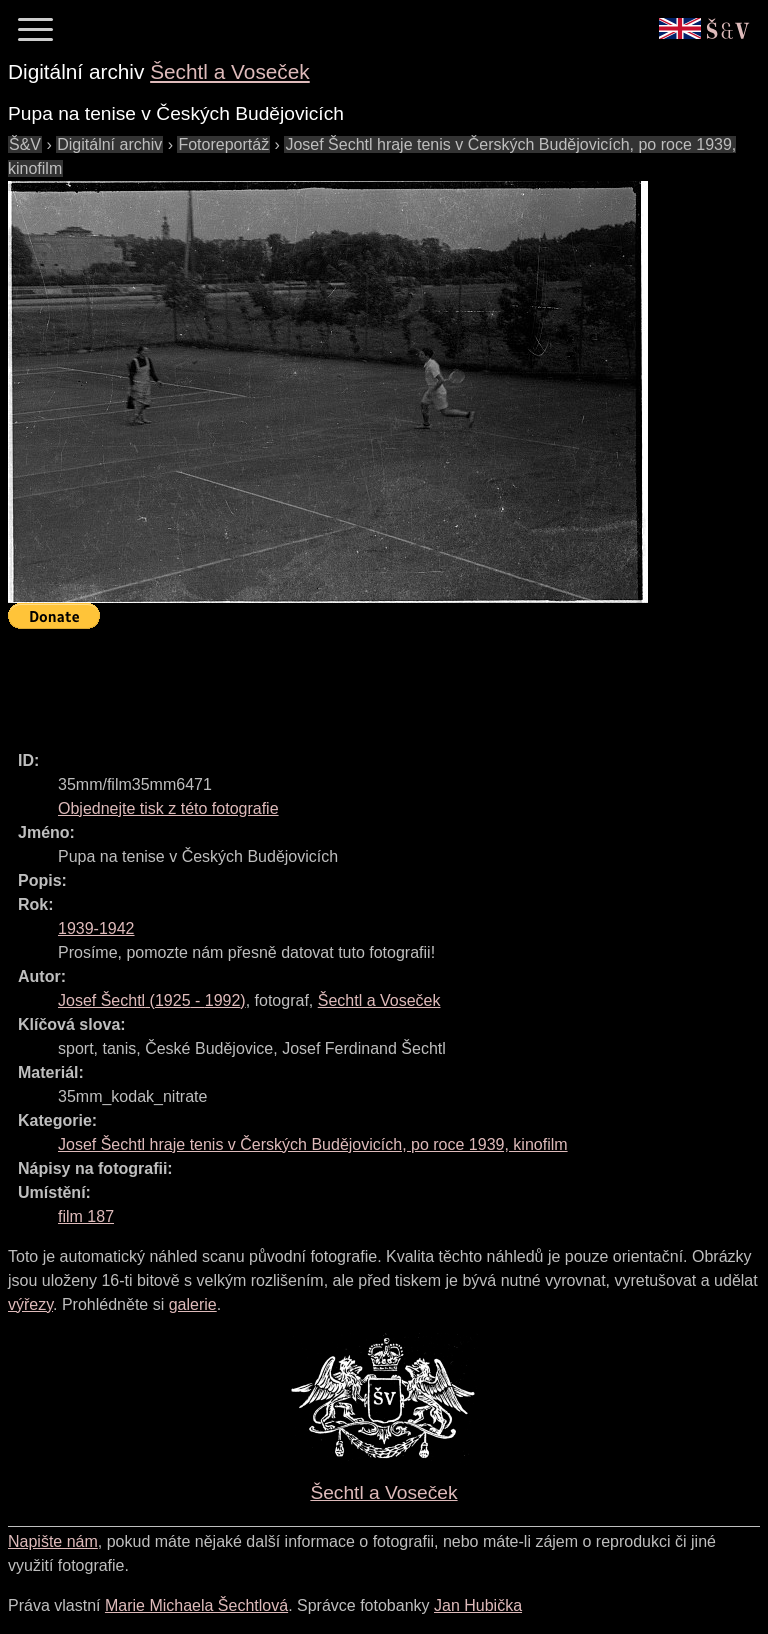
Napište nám (53, 1541)
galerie (193, 1304)
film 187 (86, 1216)
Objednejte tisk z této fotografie (168, 808)
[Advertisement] (372, 681)
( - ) (152, 1000)
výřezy (30, 1304)
